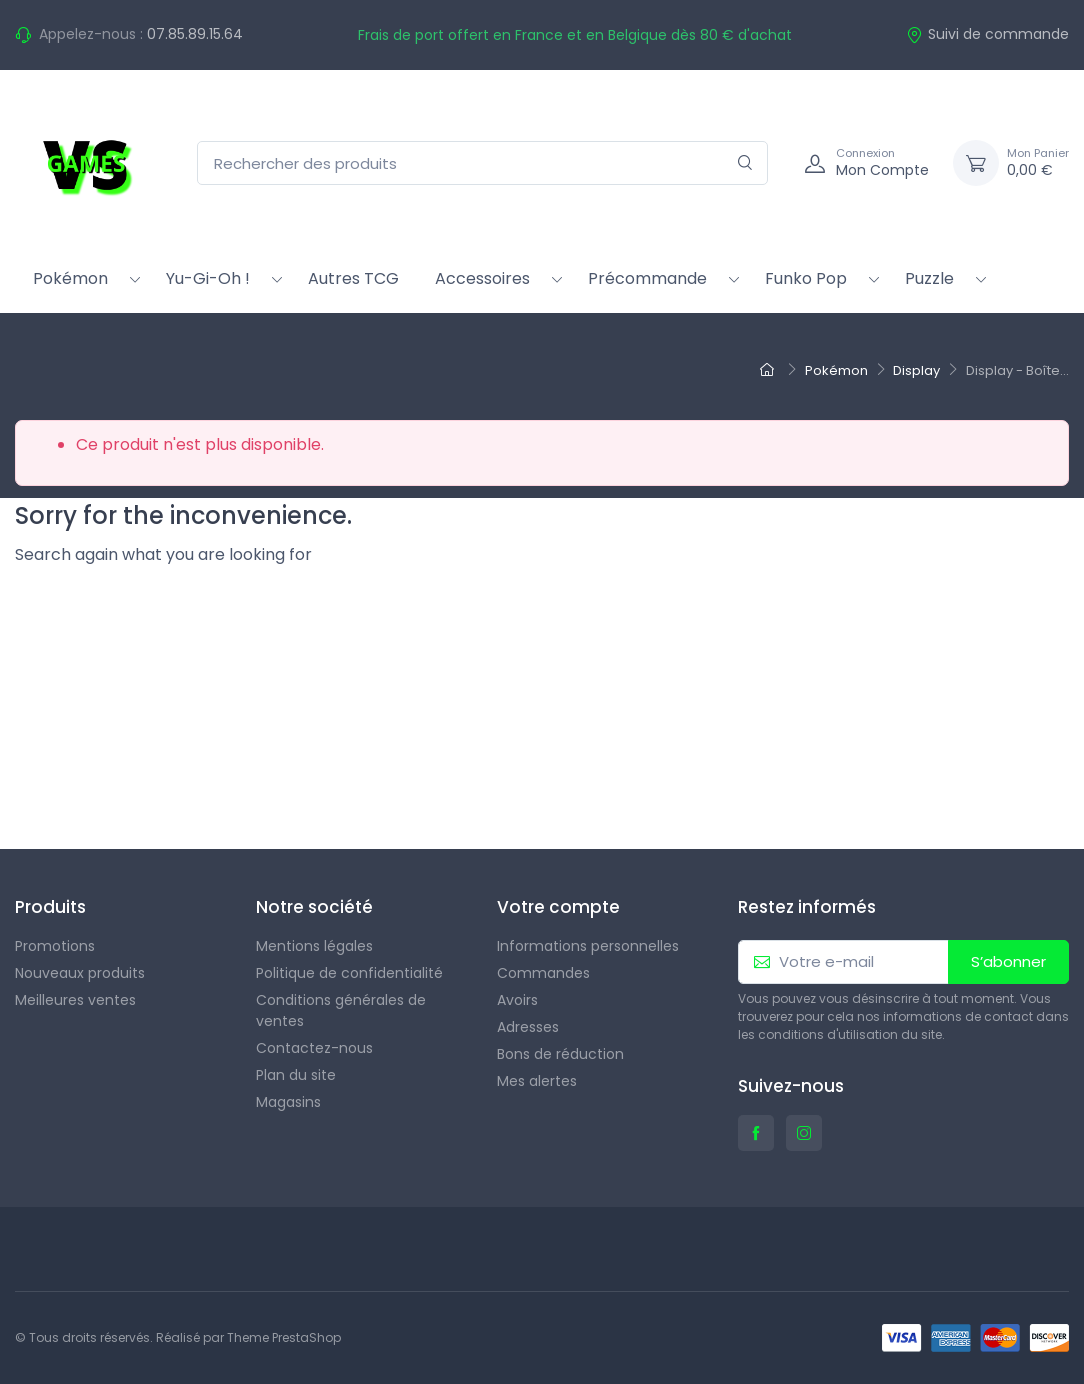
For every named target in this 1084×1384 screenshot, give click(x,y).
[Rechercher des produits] (482, 163)
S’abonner (1008, 961)
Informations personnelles (588, 946)
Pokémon (70, 278)
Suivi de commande (987, 34)
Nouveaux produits (80, 973)
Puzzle (929, 278)
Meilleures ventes (75, 1000)
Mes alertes (537, 1081)
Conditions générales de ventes (341, 1010)
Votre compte (558, 907)
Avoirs (517, 1000)
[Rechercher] (745, 163)
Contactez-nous (314, 1048)
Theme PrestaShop (284, 1337)
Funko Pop (806, 278)
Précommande (647, 278)
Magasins (288, 1102)
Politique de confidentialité (349, 973)
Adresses (528, 1027)
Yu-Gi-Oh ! (208, 278)
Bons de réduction (560, 1054)
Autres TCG (353, 278)
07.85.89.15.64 (195, 34)
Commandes (543, 973)
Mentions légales (314, 946)
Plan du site (296, 1075)
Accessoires (482, 278)
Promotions (55, 946)
